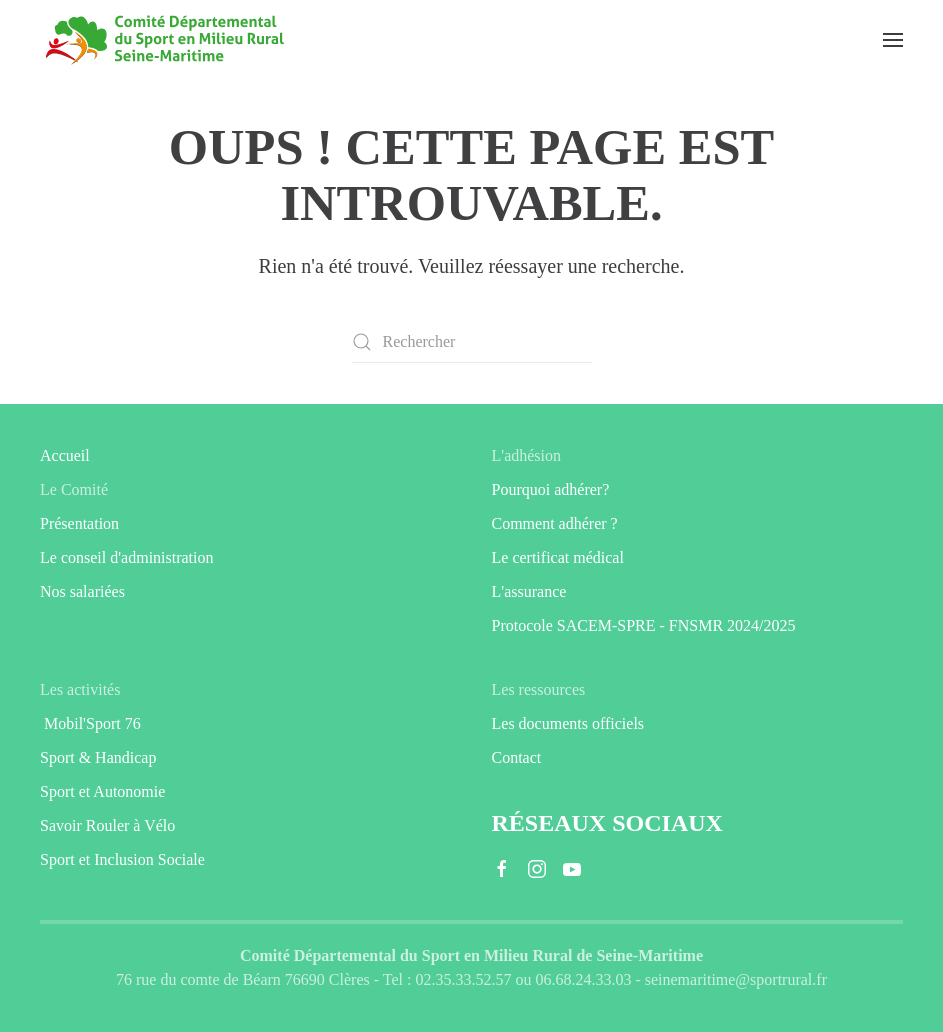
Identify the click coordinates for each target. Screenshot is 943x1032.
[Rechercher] (472, 342)
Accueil (65, 455)
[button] (893, 40)
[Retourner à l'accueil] (165, 40)
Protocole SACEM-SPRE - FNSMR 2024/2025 (644, 625)
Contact (517, 757)
